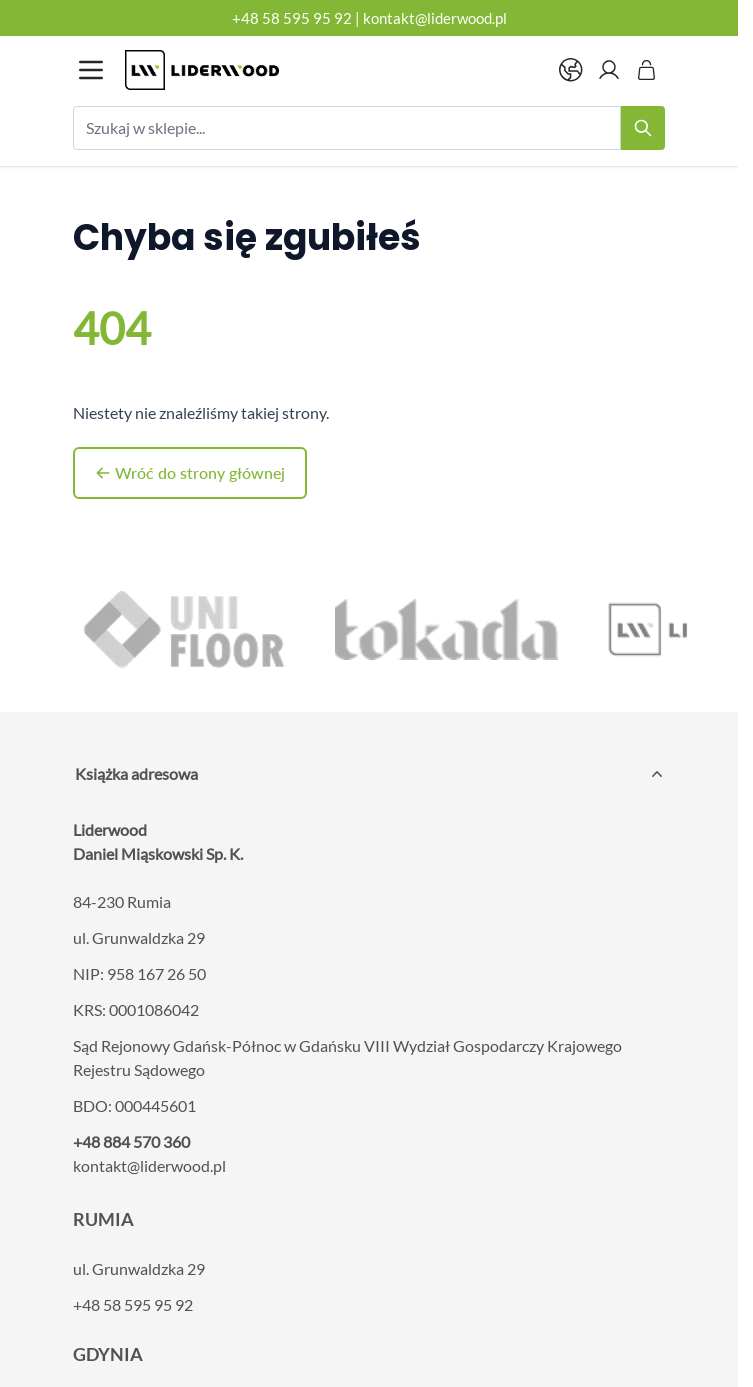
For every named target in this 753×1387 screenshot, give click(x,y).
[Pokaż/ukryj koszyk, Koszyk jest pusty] (647, 70)
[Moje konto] (609, 70)
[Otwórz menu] (91, 70)
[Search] (643, 128)
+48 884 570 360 (131, 1141)
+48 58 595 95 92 (292, 18)
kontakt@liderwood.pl (435, 18)
